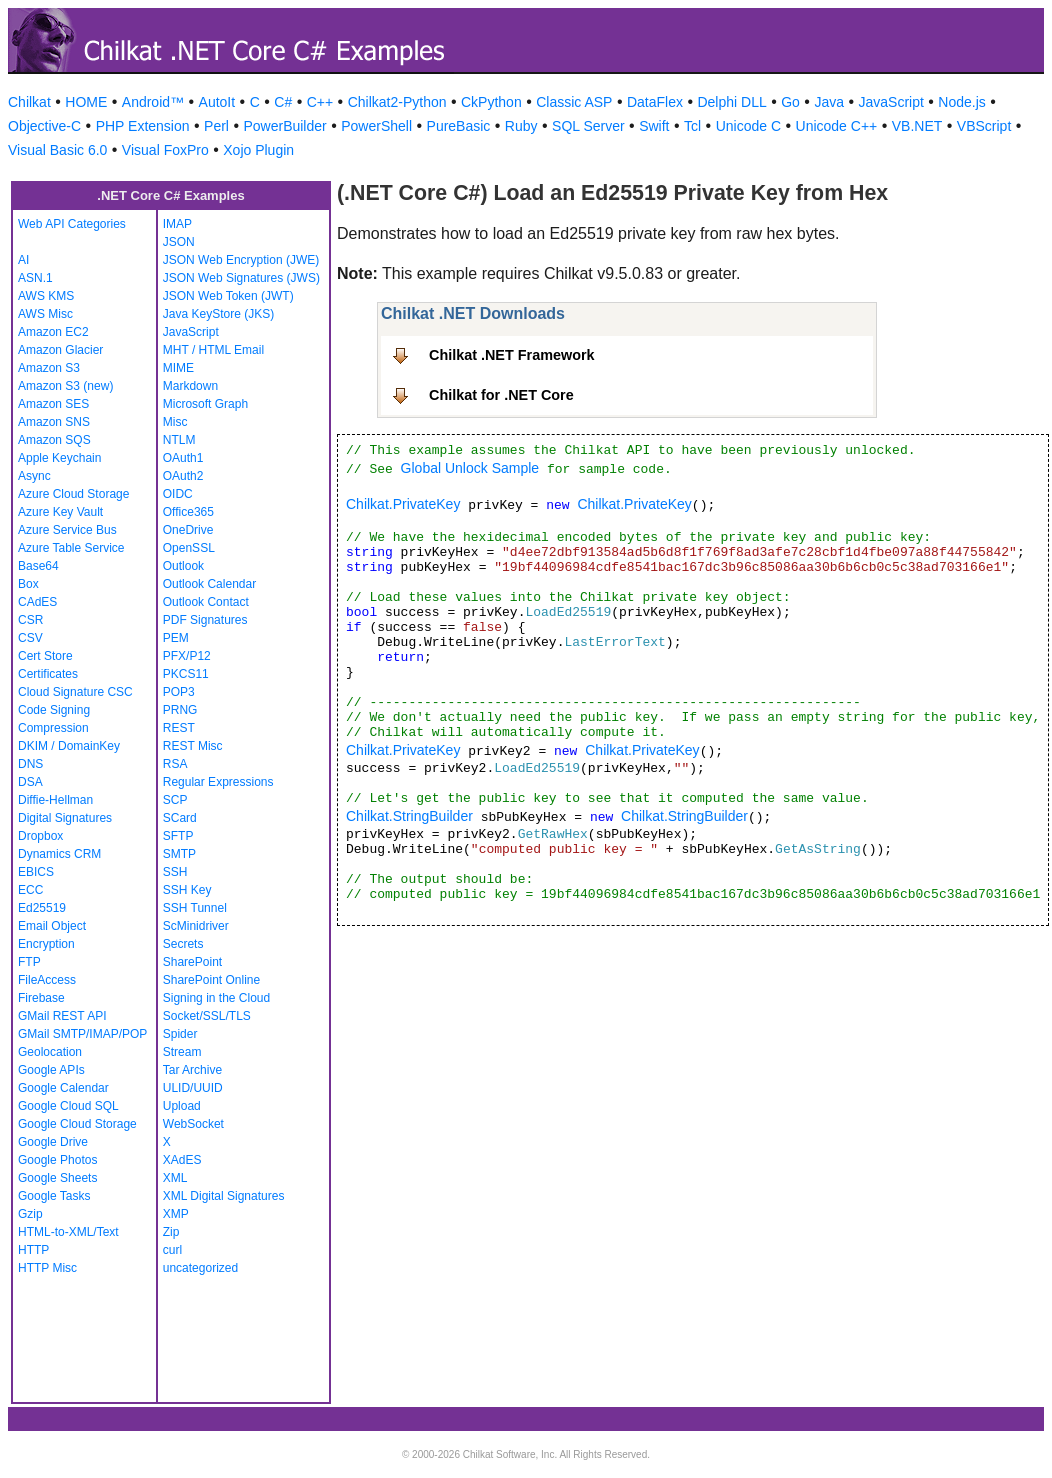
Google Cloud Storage (77, 1124)
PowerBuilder (284, 126)
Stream (182, 1052)
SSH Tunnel (195, 908)
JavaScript (891, 102)
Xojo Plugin (258, 150)
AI (23, 260)
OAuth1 (183, 458)
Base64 (38, 566)
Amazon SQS (54, 440)
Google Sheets (57, 1178)
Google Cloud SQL (68, 1106)
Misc (175, 422)
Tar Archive (192, 1070)
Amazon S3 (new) (65, 386)
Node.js (961, 102)
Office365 (188, 512)
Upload (182, 1106)
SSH (175, 872)
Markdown (190, 386)
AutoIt (217, 102)
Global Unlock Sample (470, 468)
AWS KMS (46, 296)
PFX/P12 (187, 656)
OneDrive (188, 530)
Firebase (41, 998)
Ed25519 (42, 908)
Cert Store (45, 656)
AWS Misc (45, 314)
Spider (180, 1034)
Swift (654, 126)
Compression (53, 728)
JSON (179, 242)
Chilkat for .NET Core (501, 395)
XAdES (182, 1160)
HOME (86, 102)
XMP (176, 1214)
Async (34, 476)
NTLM (179, 440)
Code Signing (54, 710)
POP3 (179, 692)
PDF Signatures (205, 620)
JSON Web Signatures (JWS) (241, 278)
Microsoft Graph (205, 404)
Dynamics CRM (59, 854)
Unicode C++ (837, 126)
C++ (320, 102)
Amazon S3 (49, 368)
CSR (30, 620)
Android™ (153, 102)
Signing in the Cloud (216, 998)
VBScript (984, 126)
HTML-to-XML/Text (68, 1232)
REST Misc (193, 746)
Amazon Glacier (60, 350)
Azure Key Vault (60, 512)
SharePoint (192, 962)
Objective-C (44, 126)
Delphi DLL (731, 102)
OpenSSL (189, 548)
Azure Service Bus (67, 530)
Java (829, 102)
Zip (171, 1232)
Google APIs (51, 1070)
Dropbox (40, 836)
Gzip (30, 1214)
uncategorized (200, 1268)
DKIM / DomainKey (69, 746)
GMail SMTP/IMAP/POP (82, 1034)
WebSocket (193, 1124)
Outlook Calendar (209, 584)
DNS (30, 764)
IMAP (177, 224)
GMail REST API (62, 1016)
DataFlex (655, 102)
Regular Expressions (218, 782)
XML (175, 1178)
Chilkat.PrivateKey (403, 504)
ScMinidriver (196, 926)
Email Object (52, 926)
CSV (30, 638)
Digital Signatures (65, 818)
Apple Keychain (59, 458)
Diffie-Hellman (55, 800)
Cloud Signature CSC (75, 692)
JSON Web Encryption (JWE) (241, 260)
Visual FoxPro (165, 150)
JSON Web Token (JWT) (228, 296)
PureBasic (459, 126)
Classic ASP (574, 102)
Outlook (183, 566)
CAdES (37, 602)
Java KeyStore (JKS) (218, 314)
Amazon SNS (54, 422)
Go (790, 102)
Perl (216, 126)
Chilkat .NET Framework (512, 355)
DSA (30, 782)
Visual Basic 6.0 (57, 150)
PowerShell (376, 126)
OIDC (178, 494)
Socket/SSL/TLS (207, 1016)
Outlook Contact (206, 602)
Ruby (521, 126)
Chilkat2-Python (397, 102)
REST (179, 728)
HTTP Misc (47, 1268)
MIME (178, 368)
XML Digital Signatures (224, 1196)
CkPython (491, 102)
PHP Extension (143, 126)
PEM (176, 638)
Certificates (48, 674)
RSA (175, 764)
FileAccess (47, 980)
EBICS (36, 872)
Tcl (692, 126)
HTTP (33, 1250)
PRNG (180, 710)
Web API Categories (72, 224)
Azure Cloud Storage (73, 494)
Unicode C (748, 126)
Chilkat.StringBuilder (409, 816)
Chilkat (29, 102)
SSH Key (187, 890)
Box (28, 584)
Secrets (183, 944)
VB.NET (917, 126)
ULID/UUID (193, 1088)
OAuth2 (183, 476)
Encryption (46, 944)
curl (172, 1250)
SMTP (179, 854)
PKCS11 (186, 674)
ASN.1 (35, 278)
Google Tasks (54, 1196)
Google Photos (57, 1160)
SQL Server (588, 126)
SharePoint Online (211, 980)
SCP (175, 800)
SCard (180, 818)
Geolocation (50, 1052)
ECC (30, 890)
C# (283, 102)
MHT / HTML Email (213, 350)
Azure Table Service (71, 548)
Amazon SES (53, 404)
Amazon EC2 (53, 332)
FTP (29, 962)
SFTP (178, 836)
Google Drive (53, 1142)
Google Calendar (63, 1088)
